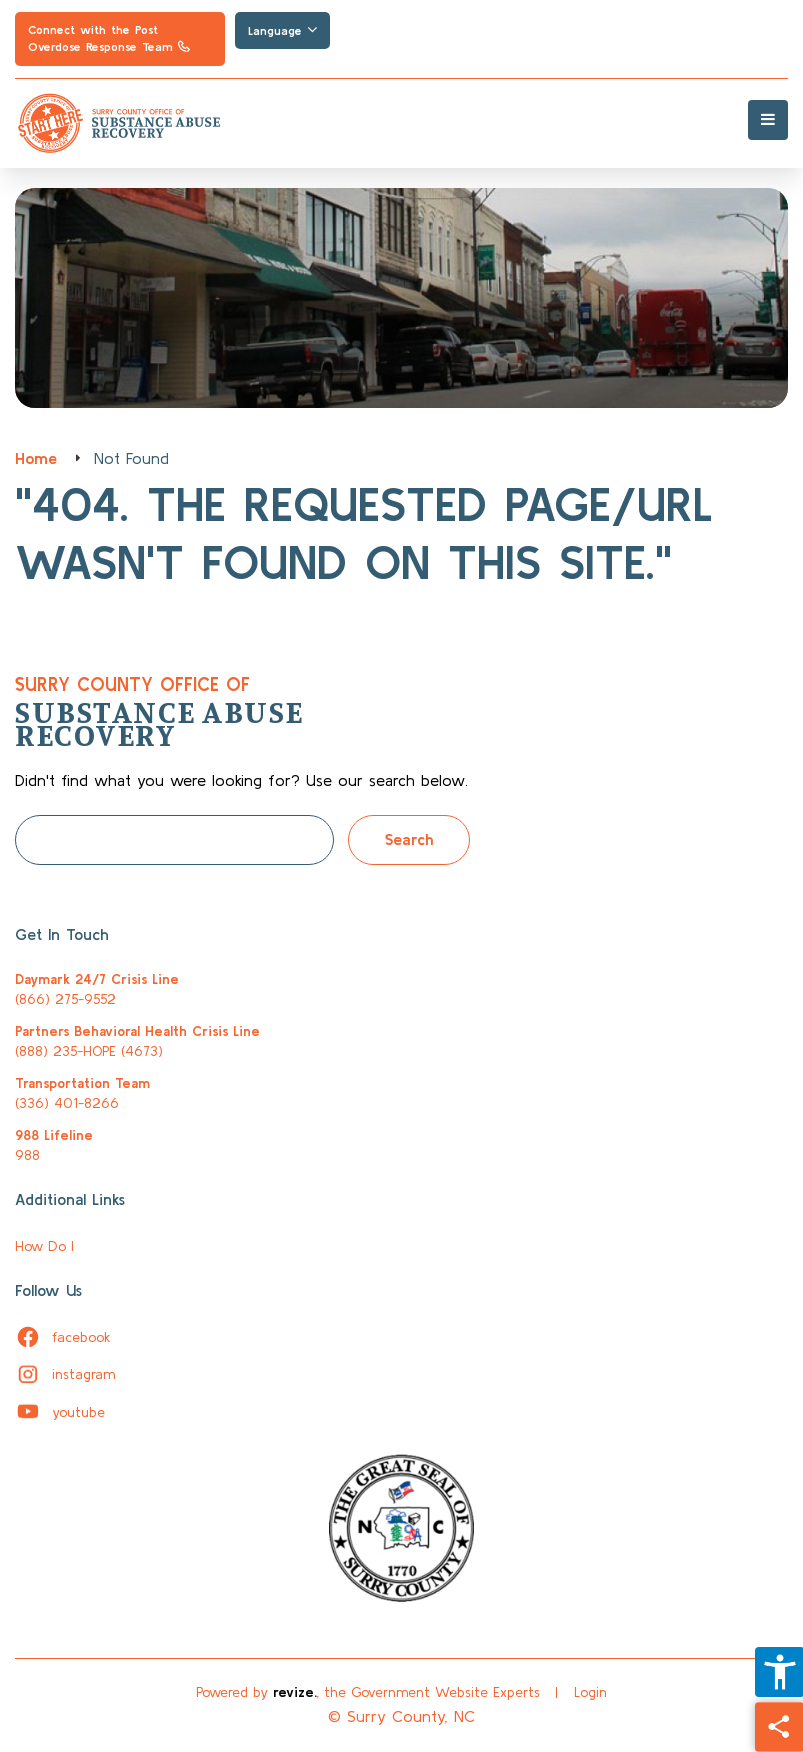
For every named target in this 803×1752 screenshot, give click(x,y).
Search (409, 839)
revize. (295, 1692)
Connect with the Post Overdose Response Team (109, 38)
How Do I (44, 1246)
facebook (63, 1337)
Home (36, 458)
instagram (65, 1374)
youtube (60, 1412)
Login (590, 1692)
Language (282, 30)
